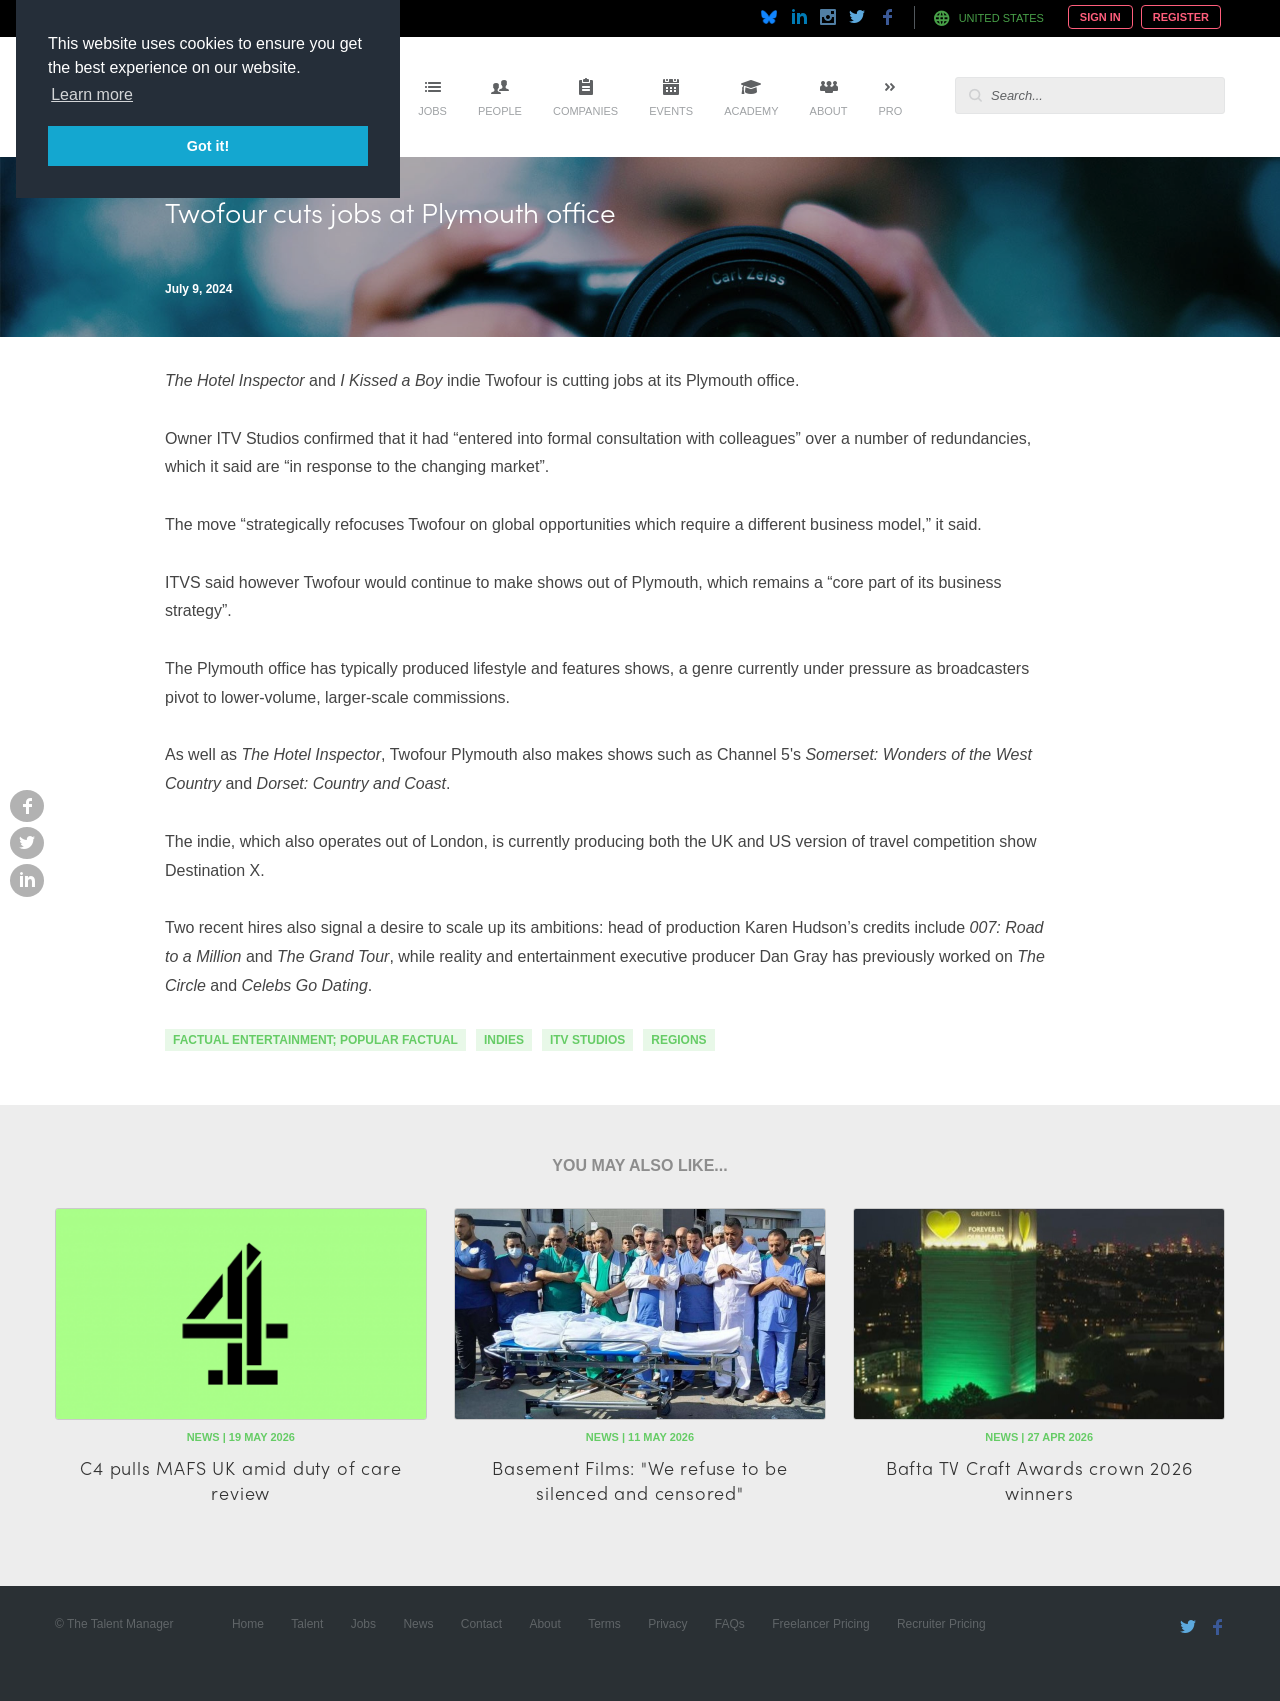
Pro (890, 111)
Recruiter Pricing (941, 1624)
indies (504, 1040)
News (418, 1624)
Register (1181, 17)
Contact (481, 1624)
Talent (307, 1624)
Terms (604, 1624)
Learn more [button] (92, 94)
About (829, 111)
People (500, 111)
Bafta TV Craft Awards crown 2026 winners (1039, 1480)
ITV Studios (587, 1040)
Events (671, 111)
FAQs (730, 1624)
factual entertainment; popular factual (315, 1040)
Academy (751, 111)
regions (678, 1040)
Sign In (1100, 17)
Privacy (667, 1624)
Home (248, 1624)
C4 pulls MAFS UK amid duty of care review (240, 1480)
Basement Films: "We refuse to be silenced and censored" (640, 1480)
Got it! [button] (208, 146)
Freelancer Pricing (820, 1624)
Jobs (432, 111)
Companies (585, 111)
